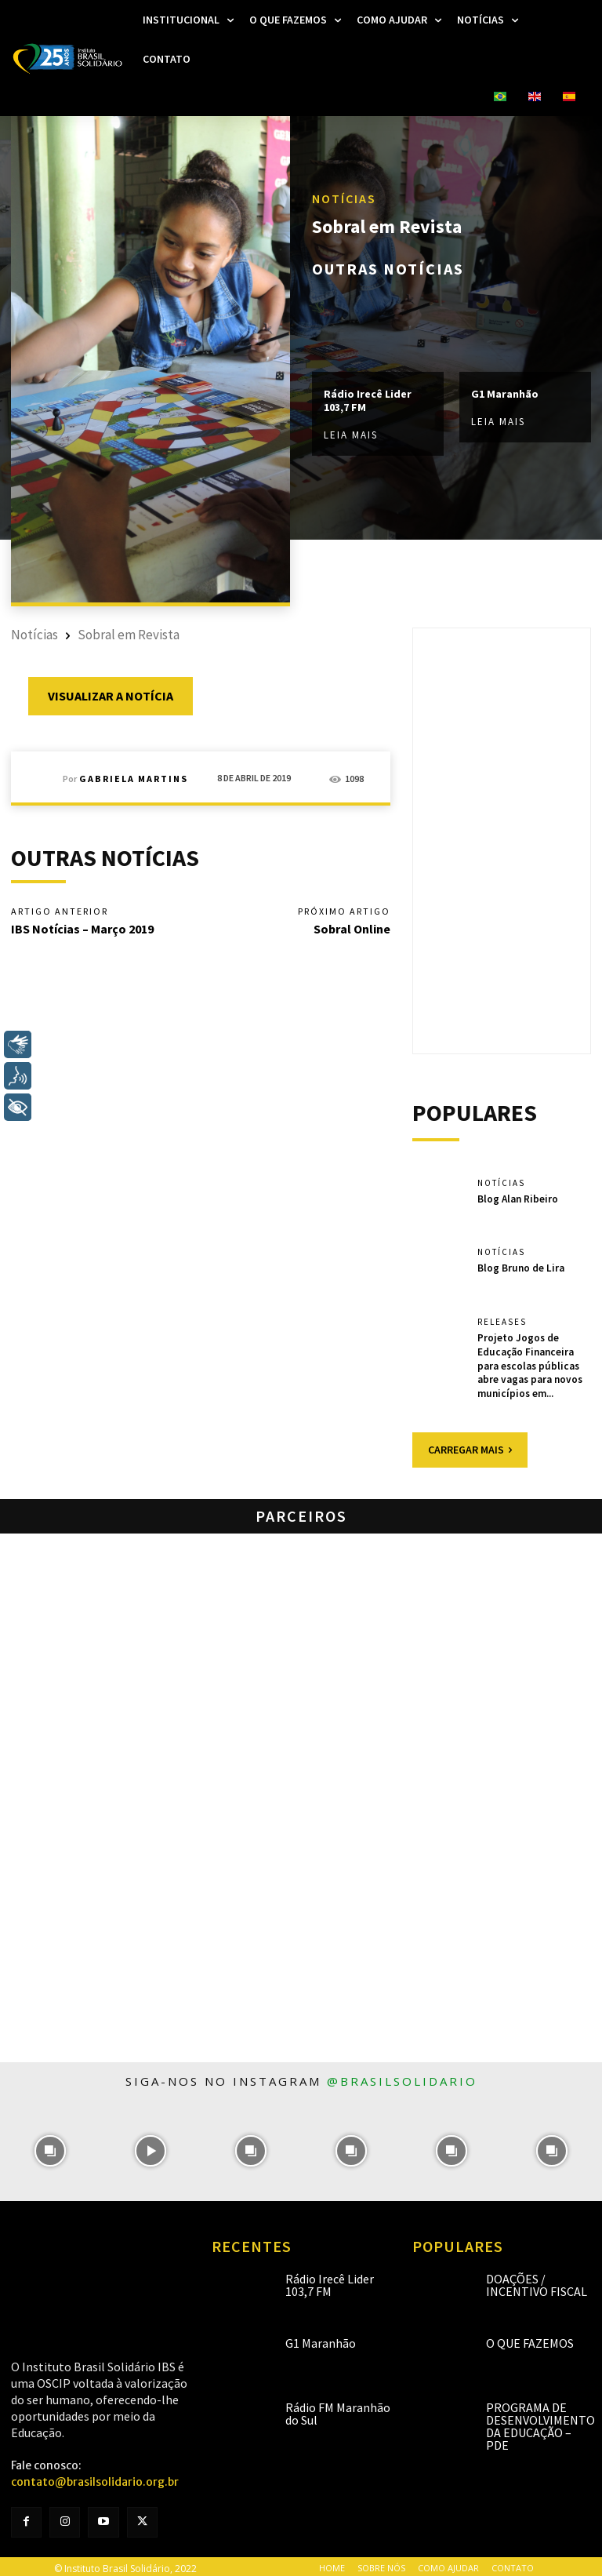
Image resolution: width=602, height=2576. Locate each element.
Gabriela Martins (133, 779)
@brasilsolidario (402, 2077)
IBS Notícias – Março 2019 (82, 929)
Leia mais (351, 435)
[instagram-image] (50, 2147)
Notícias (344, 198)
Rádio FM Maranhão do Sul (337, 2410)
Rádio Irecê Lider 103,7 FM (368, 401)
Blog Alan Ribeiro (517, 1198)
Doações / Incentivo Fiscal (536, 2281)
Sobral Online (352, 929)
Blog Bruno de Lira (520, 1267)
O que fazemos (530, 2339)
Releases (502, 1322)
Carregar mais (470, 1446)
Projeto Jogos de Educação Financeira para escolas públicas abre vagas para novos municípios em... (529, 1363)
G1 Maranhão (505, 394)
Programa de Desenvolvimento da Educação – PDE (540, 2422)
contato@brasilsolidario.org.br (95, 2478)
